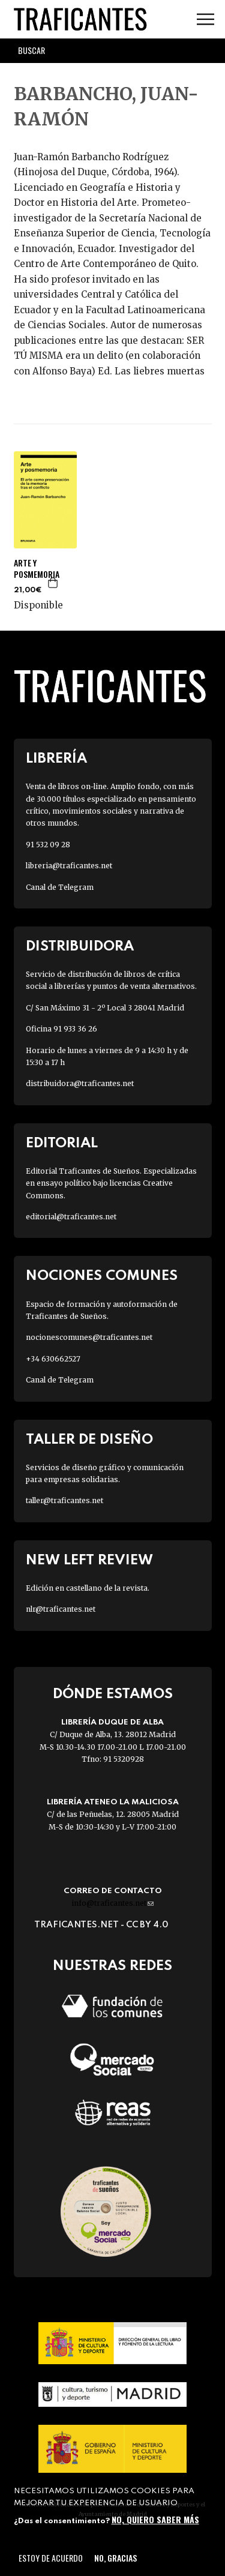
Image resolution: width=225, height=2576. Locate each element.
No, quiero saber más (155, 2519)
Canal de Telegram (60, 887)
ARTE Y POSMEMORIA (36, 568)
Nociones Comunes (102, 1276)
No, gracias (115, 2557)
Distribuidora (80, 946)
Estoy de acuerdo (51, 2557)
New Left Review (89, 1560)
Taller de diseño (89, 1440)
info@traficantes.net (112, 1903)
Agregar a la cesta (53, 582)
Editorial (62, 1143)
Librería (56, 759)
